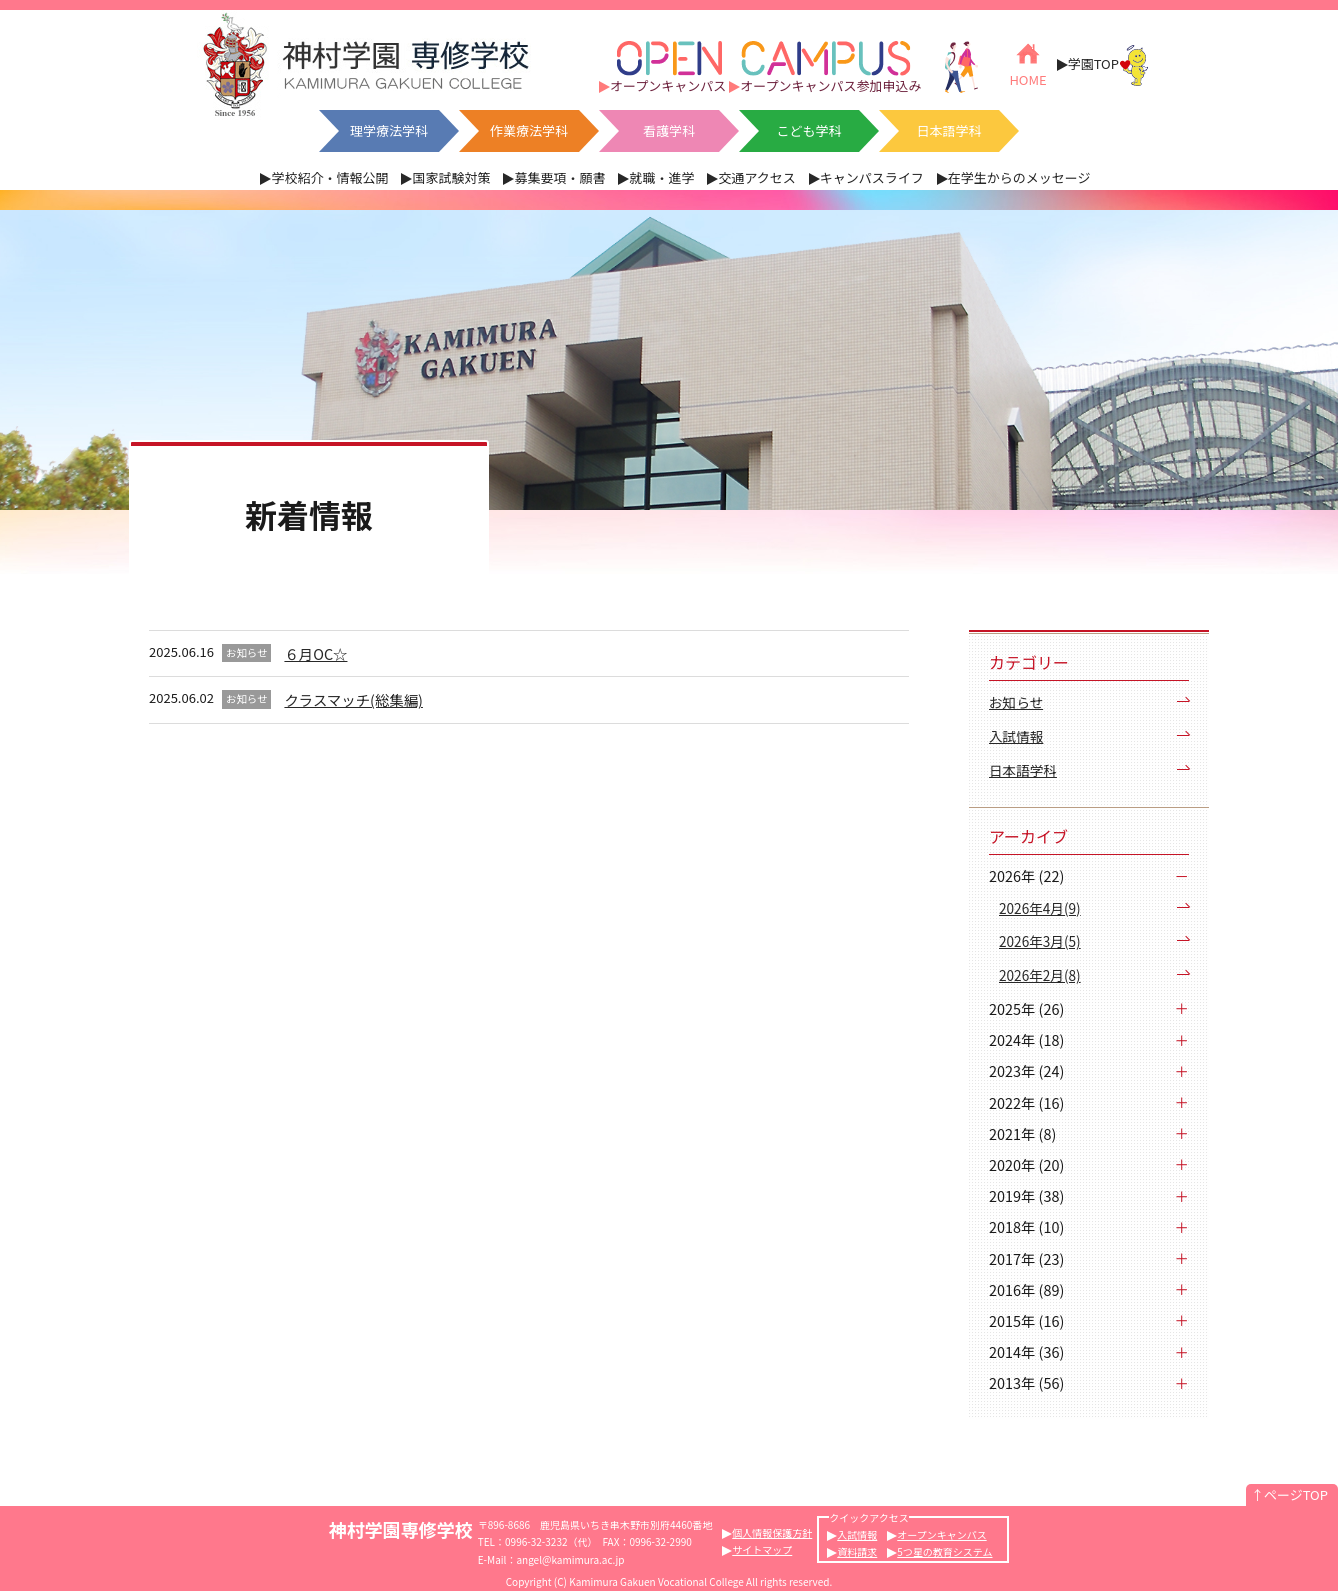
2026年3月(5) (1040, 941)
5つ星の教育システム (944, 1551)
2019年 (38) (1026, 1195)
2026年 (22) (1026, 875)
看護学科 (669, 130)
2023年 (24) (1026, 1070)
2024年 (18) (1026, 1039)
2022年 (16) (1026, 1102)
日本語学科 (948, 130)
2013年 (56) (1026, 1382)
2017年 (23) (1026, 1258)
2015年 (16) (1026, 1320)
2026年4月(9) (1040, 908)
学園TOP (1108, 65)
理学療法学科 (389, 130)
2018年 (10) (1026, 1226)
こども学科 (808, 130)
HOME (1027, 64)
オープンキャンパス (668, 85)
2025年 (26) (1026, 1008)
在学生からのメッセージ (1019, 177)
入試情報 (1016, 736)
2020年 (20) (1026, 1164)
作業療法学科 (529, 130)
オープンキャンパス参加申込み (830, 85)
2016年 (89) (1026, 1289)
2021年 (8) (1022, 1133)
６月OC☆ (315, 653)
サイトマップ (762, 1549)
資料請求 (857, 1551)
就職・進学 (661, 177)
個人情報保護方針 (772, 1532)
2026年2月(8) (1040, 975)
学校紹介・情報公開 (329, 177)
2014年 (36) (1026, 1351)
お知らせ (1016, 702)
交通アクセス (756, 177)
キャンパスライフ (872, 177)
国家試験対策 (451, 177)
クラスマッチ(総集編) (353, 699)
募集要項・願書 (559, 177)
